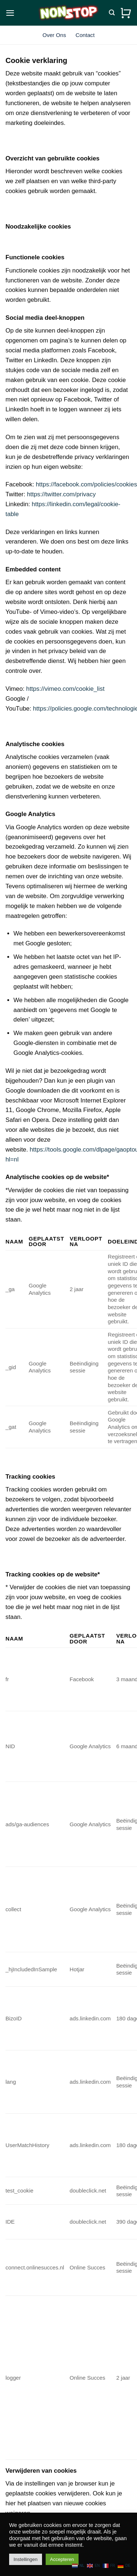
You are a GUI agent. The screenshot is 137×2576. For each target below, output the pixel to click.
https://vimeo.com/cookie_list (65, 688)
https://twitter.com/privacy (61, 494)
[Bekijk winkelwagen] (126, 12)
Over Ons (54, 35)
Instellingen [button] (26, 2559)
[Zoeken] (112, 12)
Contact (85, 35)
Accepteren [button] (62, 2559)
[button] (10, 13)
